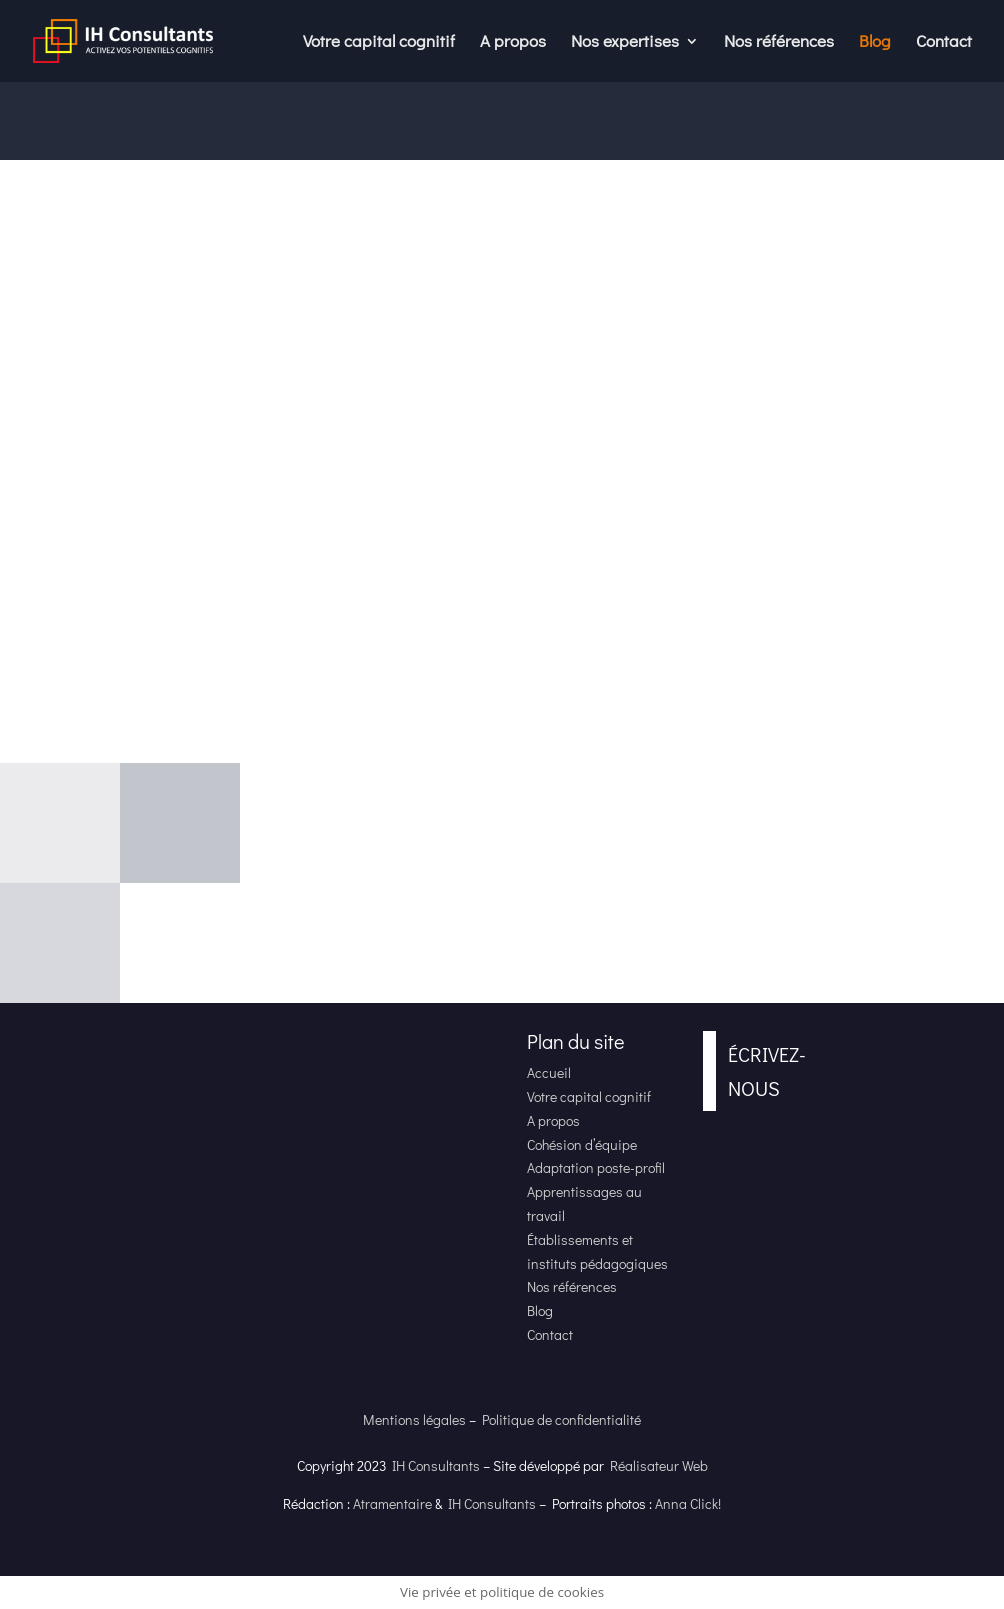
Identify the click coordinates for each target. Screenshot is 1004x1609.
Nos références (779, 43)
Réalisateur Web (659, 1465)
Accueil (549, 1072)
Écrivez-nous (767, 1071)
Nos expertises (625, 43)
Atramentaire (392, 1503)
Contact (944, 43)
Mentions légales (414, 1419)
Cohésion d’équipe (582, 1144)
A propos (513, 43)
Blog (875, 43)
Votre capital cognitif (379, 43)
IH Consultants (436, 1465)
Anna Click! (688, 1503)
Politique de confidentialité (561, 1419)
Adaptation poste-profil (596, 1167)
